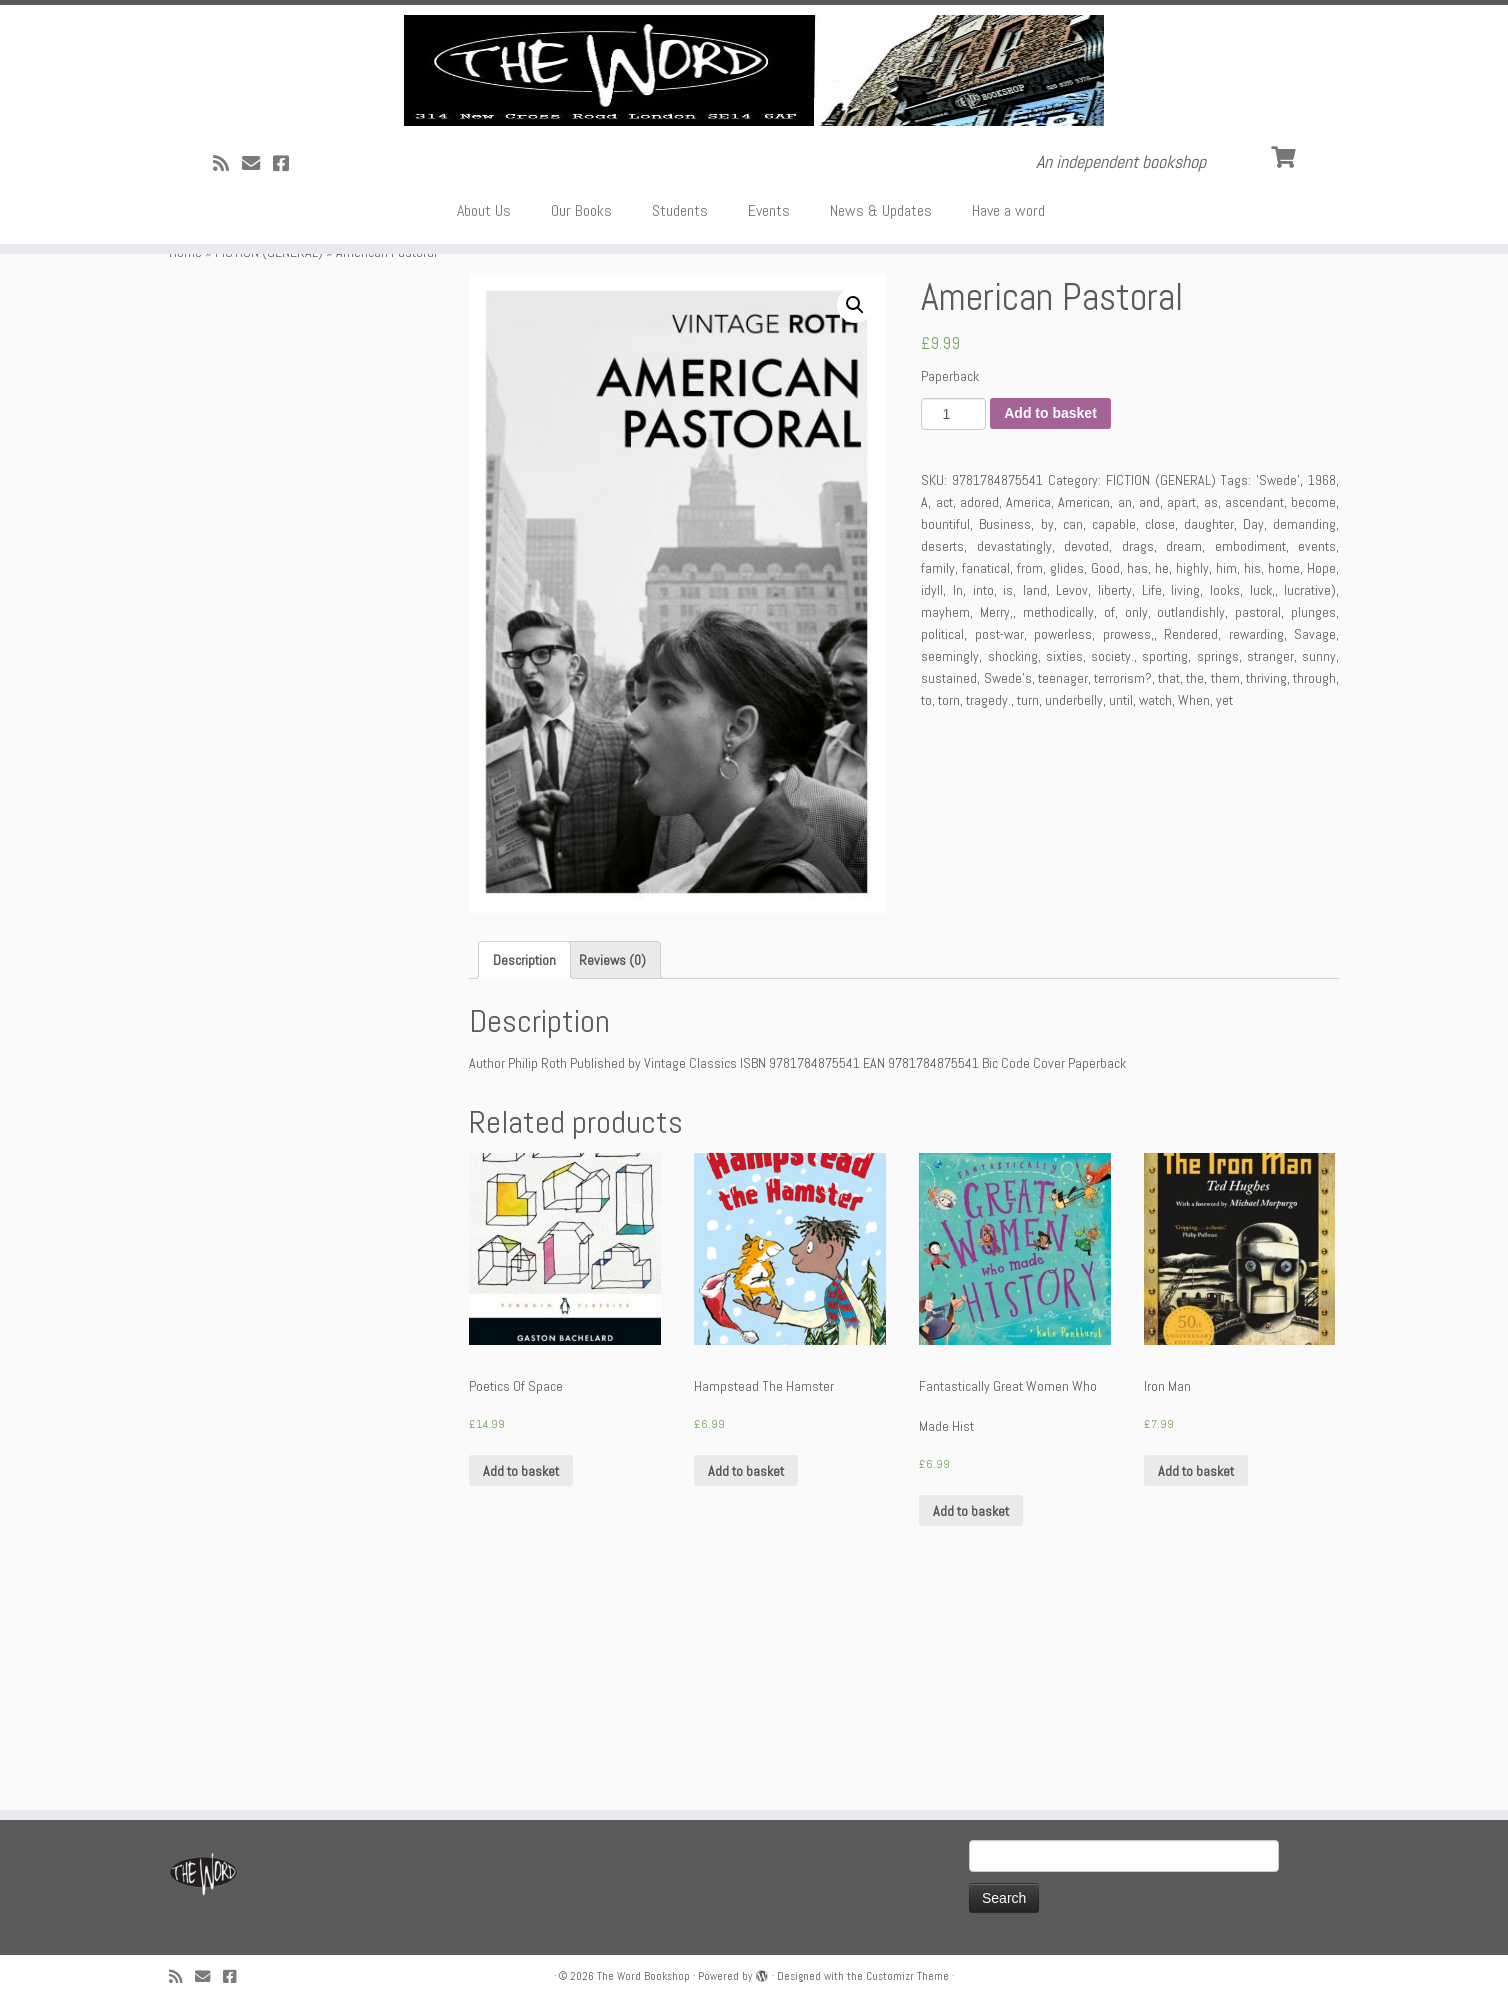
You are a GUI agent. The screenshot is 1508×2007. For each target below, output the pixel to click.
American (1084, 709)
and (1149, 709)
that (1169, 885)
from (1030, 775)
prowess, (1128, 841)
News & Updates (881, 379)
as (1211, 709)
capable (1114, 731)
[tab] (524, 1167)
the (1195, 885)
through (1314, 885)
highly (1192, 775)
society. (1112, 863)
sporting (1165, 863)
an (1125, 709)
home (1284, 775)
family (938, 775)
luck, (1262, 797)
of (1109, 819)
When (1194, 907)
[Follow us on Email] (257, 332)
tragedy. (988, 907)
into (983, 797)
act (944, 709)
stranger (1270, 863)
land (1035, 797)
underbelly (1074, 907)
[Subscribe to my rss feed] (227, 332)
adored (979, 709)
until (1121, 907)
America (1028, 709)
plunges (1313, 819)
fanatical (986, 775)
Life (1152, 797)
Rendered (1191, 841)
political (942, 841)
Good (1105, 775)
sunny (1319, 863)
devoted (1086, 753)
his (1252, 775)
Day (1253, 731)
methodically (1058, 819)
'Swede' (1278, 687)
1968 (1322, 687)
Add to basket (1050, 621)
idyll (932, 797)
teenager (1063, 885)
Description (524, 1167)
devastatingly (1014, 753)
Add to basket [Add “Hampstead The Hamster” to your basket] (746, 1678)
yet (1224, 907)
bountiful (945, 731)
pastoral (1258, 819)
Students (680, 379)
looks (1225, 797)
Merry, (996, 819)
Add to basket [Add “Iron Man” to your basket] (1196, 1678)
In (958, 797)
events (1317, 753)
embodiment (1250, 753)
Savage (1315, 841)
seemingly (950, 863)
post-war (999, 841)
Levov (1072, 797)
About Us (484, 379)
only (1136, 819)
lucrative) (1310, 797)
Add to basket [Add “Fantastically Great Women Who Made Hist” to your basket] (971, 1718)
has (1137, 775)
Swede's (1008, 885)
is (1008, 797)
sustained (949, 885)
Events (769, 379)
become (1313, 709)
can (1073, 731)
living (1185, 797)
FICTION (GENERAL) (269, 459)
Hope (1321, 775)
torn (949, 907)
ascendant (1254, 709)
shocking (1013, 863)
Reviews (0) (612, 1167)
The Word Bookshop (643, 1976)
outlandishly (1191, 819)
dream (1184, 753)
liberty (1115, 797)
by (1047, 731)
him (1226, 775)
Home (185, 459)
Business (1005, 731)
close (1160, 731)
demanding (1304, 731)
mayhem (945, 819)
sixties (1064, 863)
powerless (1063, 841)
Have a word (1008, 379)
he (1162, 775)
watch (1155, 907)
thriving (1266, 885)
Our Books (581, 379)
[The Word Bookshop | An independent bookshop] (754, 155)
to (926, 907)
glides (1067, 775)
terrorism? (1123, 885)
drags (1138, 753)
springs (1218, 863)
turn (1028, 907)
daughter (1209, 731)
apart (1181, 709)
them (1225, 885)
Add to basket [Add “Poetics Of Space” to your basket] (521, 1678)
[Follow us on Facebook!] (287, 332)
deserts (942, 753)
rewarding (1256, 841)
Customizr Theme (907, 1976)
